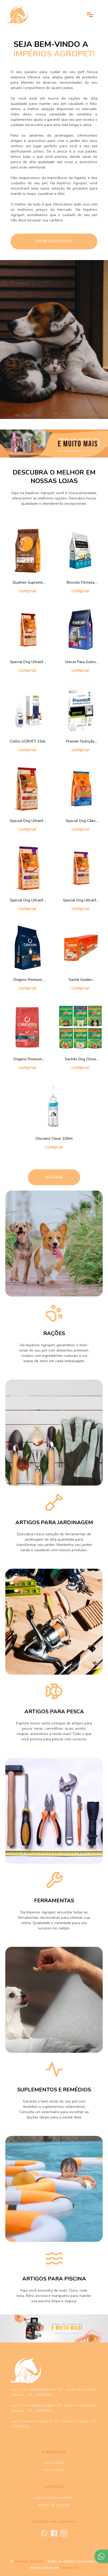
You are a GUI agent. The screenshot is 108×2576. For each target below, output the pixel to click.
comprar (27, 591)
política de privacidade (54, 2497)
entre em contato (54, 241)
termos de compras (54, 2504)
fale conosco (54, 2469)
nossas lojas (54, 2462)
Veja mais (54, 1177)
